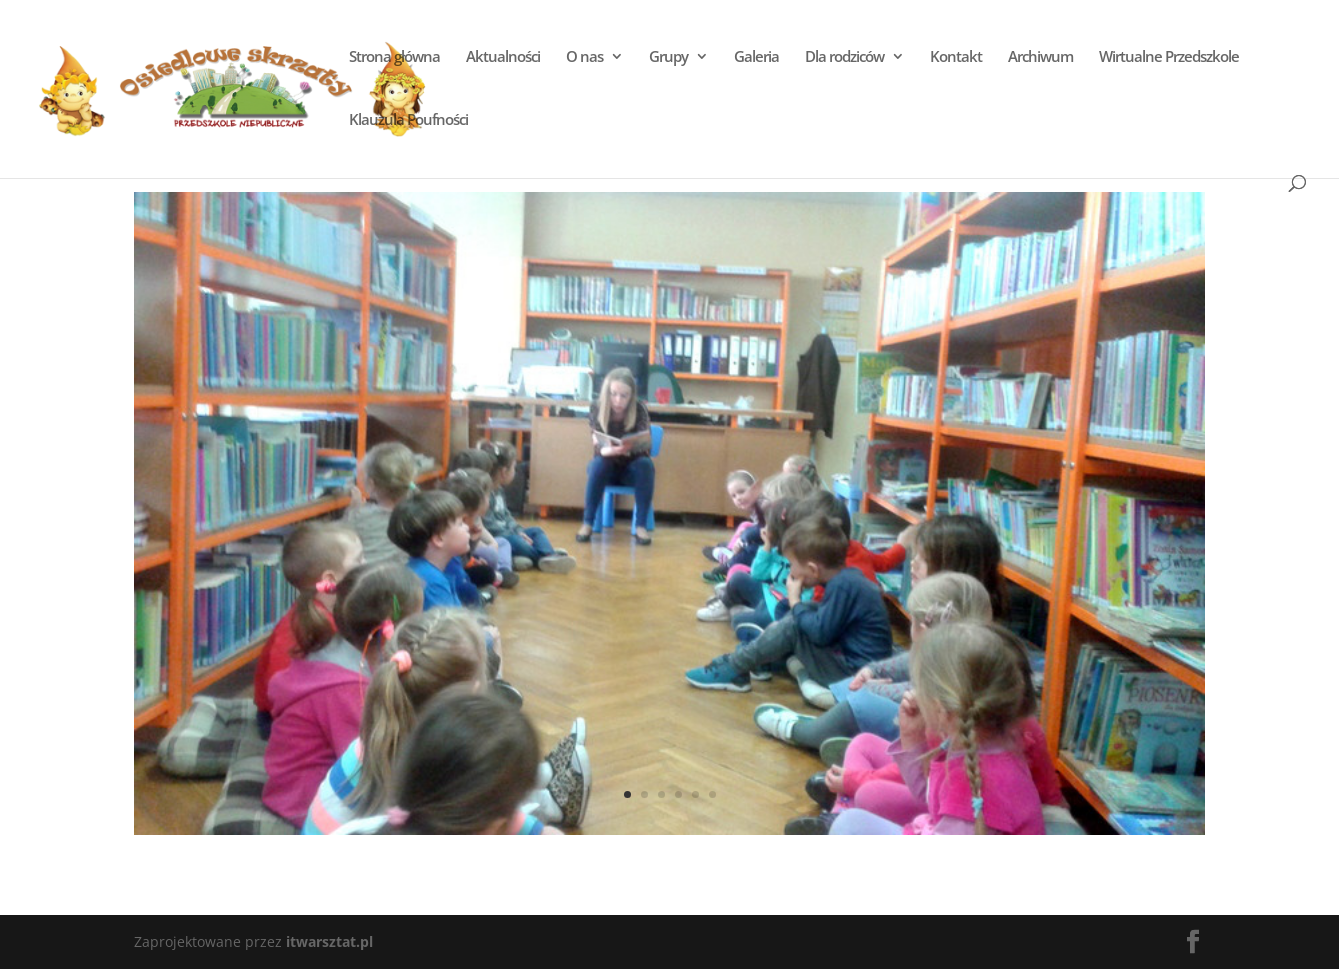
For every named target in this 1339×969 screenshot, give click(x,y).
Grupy (668, 57)
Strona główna (394, 57)
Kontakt (956, 57)
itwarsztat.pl (329, 941)
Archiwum (1040, 57)
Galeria (756, 57)
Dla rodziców (844, 57)
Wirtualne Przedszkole (1169, 57)
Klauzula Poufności (408, 120)
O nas (584, 57)
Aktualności (503, 57)
